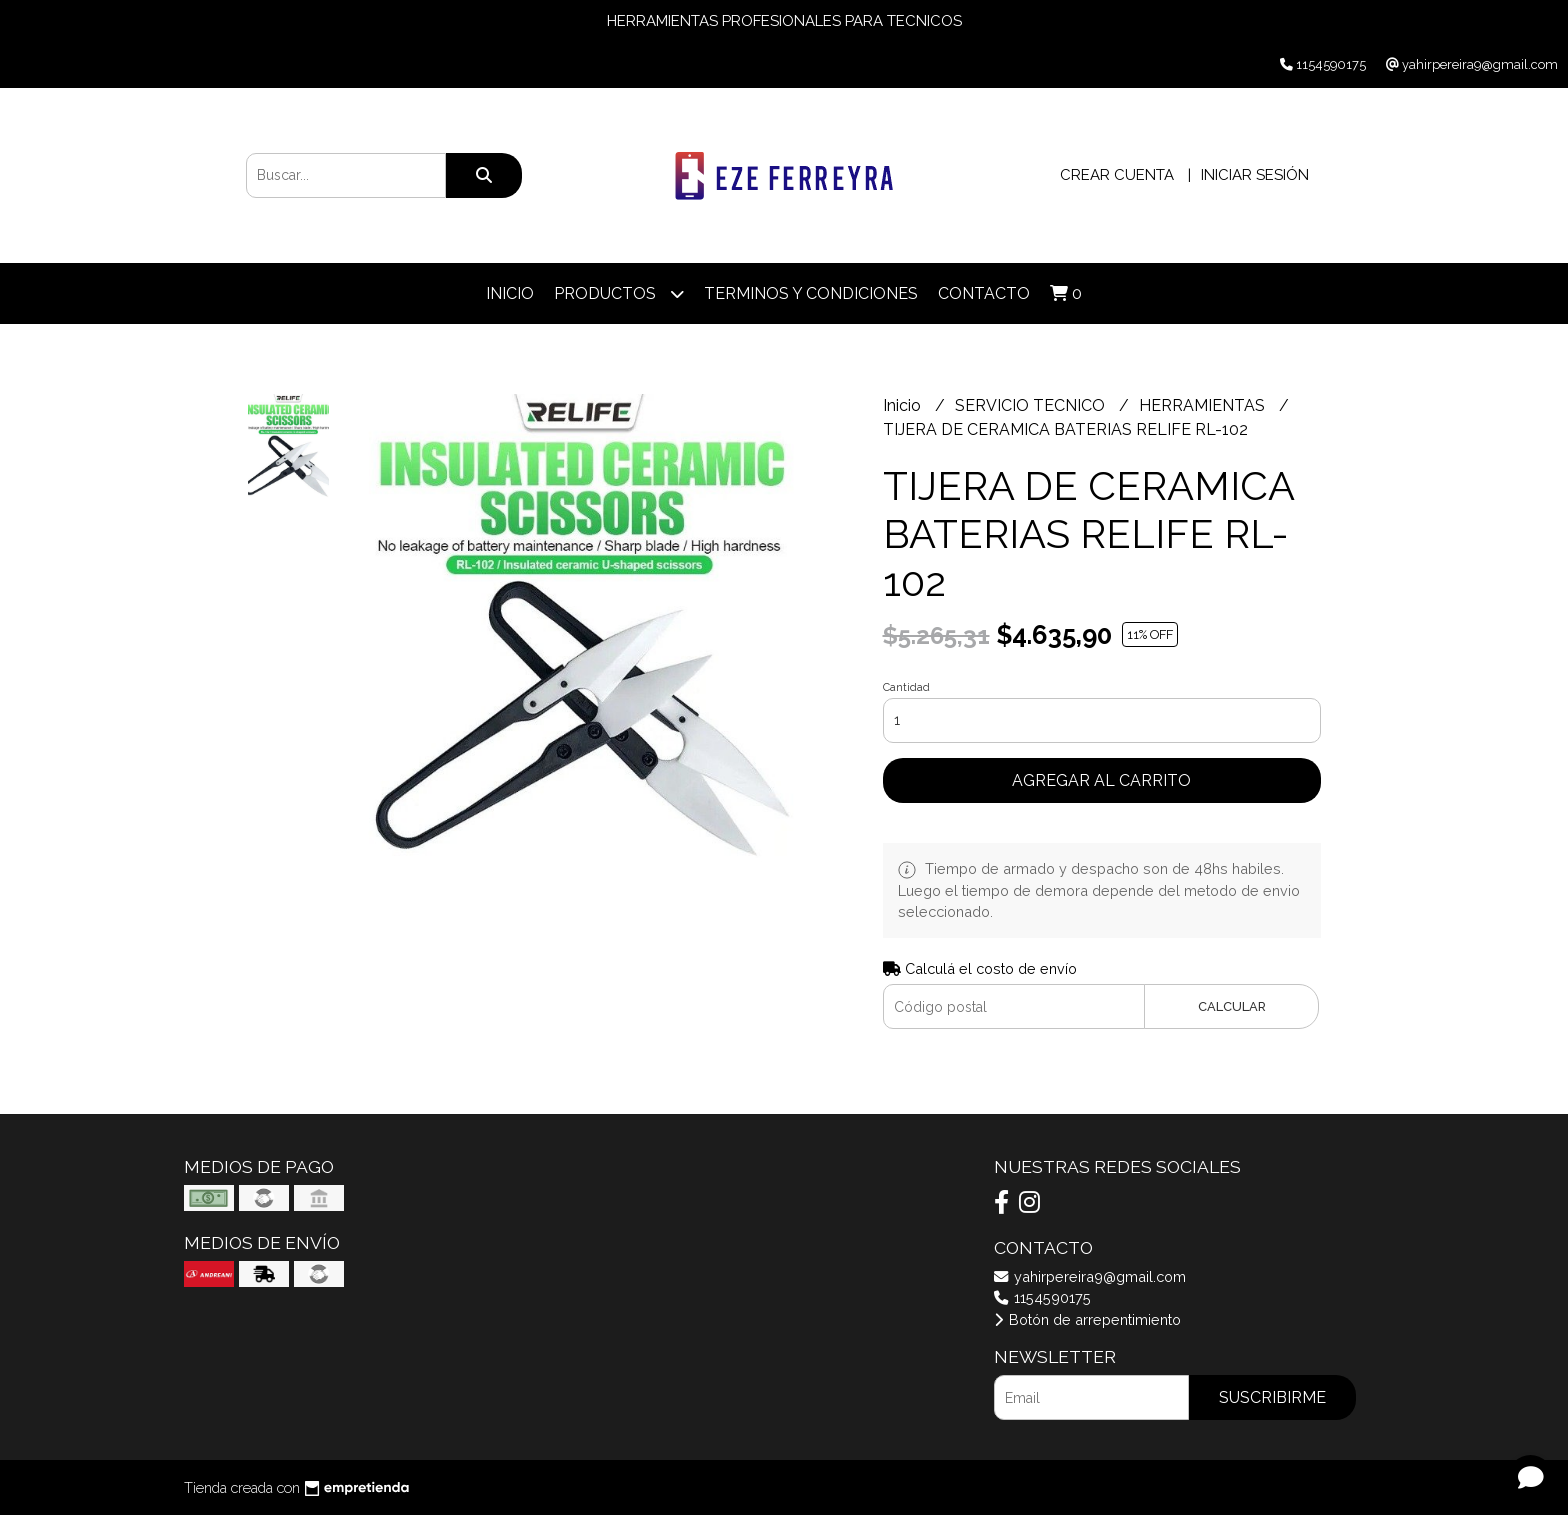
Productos (619, 293)
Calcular (1232, 1006)
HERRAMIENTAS (1204, 405)
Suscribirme (1272, 1397)
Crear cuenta (1117, 175)
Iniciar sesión (1255, 175)
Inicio (510, 293)
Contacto (984, 293)
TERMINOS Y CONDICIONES (811, 293)
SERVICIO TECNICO (1032, 405)
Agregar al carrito (1101, 780)
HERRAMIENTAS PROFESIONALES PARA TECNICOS (784, 21)
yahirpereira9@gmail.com (1090, 1276)
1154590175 (1042, 1297)
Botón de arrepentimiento (1087, 1319)
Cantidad (906, 687)
